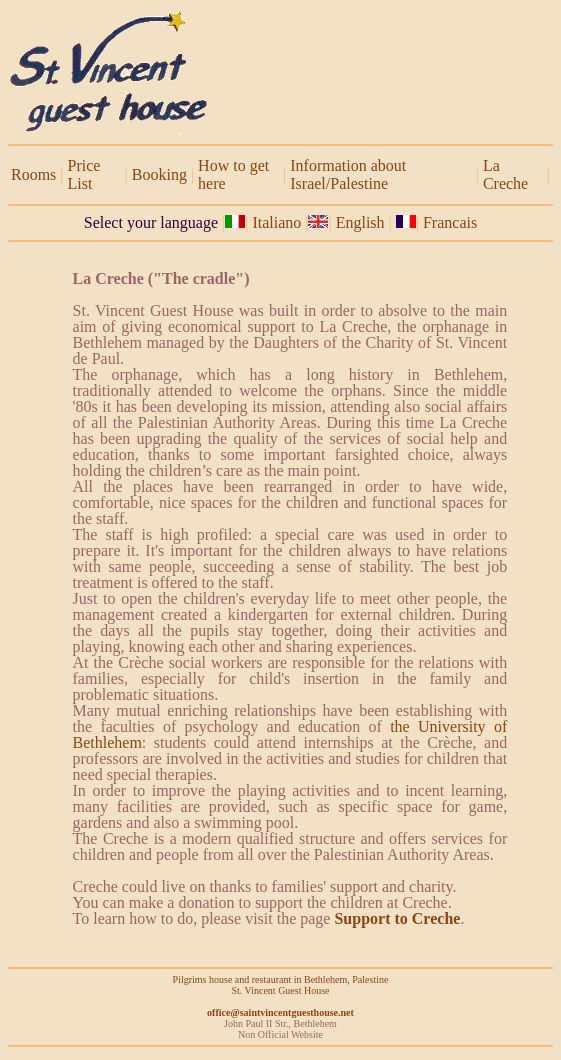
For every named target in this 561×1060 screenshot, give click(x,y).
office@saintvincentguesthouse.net (280, 1012)
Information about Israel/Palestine (348, 174)
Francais (450, 222)
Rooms (33, 174)
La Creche (505, 174)
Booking (159, 174)
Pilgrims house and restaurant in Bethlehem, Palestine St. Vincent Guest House (281, 985)
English (362, 222)
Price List (84, 174)
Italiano (276, 222)
